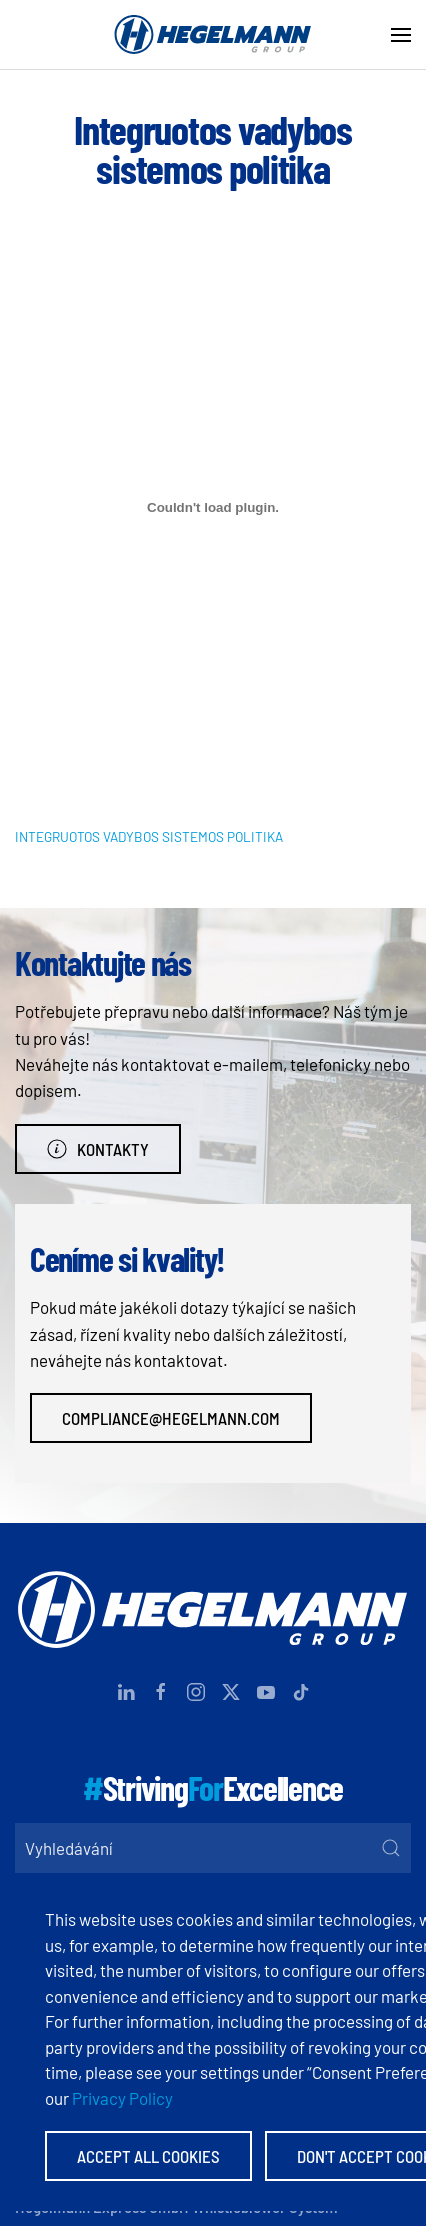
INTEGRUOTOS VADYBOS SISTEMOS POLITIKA (149, 836)
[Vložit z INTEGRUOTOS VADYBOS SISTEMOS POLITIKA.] (213, 508)
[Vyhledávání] (213, 1848)
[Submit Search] (391, 1848)
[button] (401, 35)
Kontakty (98, 1149)
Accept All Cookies (148, 2156)
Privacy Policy (122, 2098)
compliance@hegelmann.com (171, 1418)
